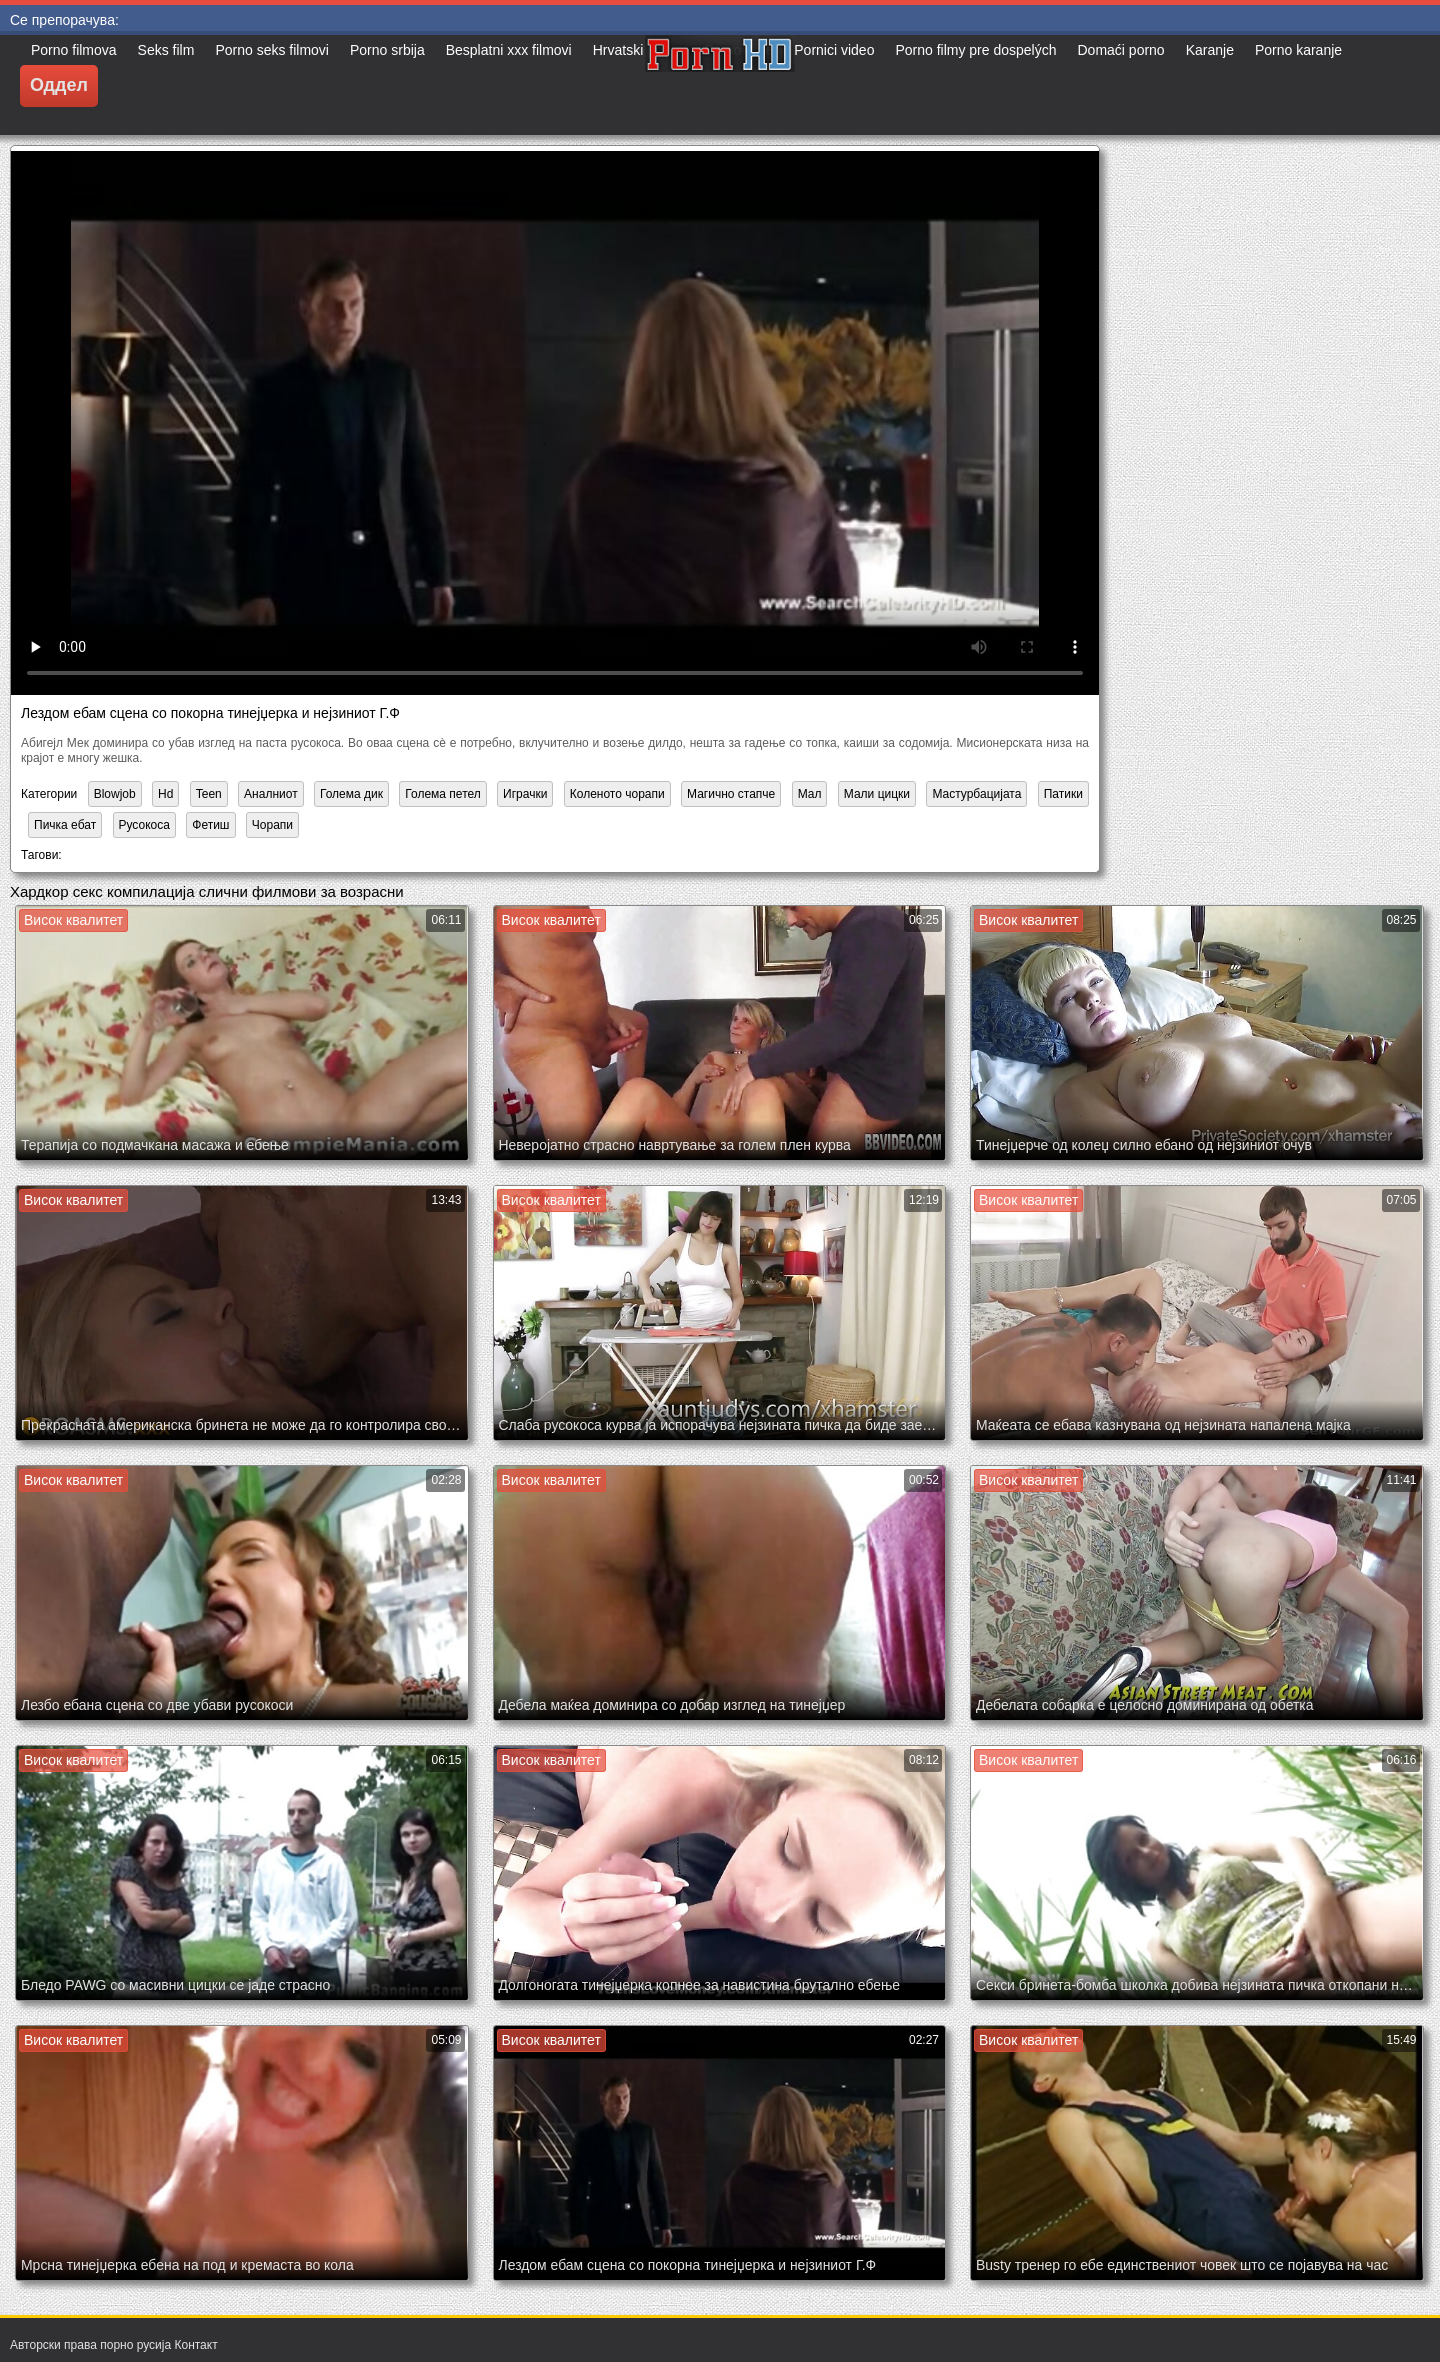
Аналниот (271, 794)
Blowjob (115, 794)
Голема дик (351, 794)
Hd (165, 794)
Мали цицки (877, 794)
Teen (209, 794)
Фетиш (210, 825)
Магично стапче (731, 794)
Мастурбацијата (976, 794)
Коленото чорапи (617, 794)
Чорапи (272, 825)
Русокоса (144, 825)
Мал (810, 794)
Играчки (525, 794)
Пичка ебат (65, 825)
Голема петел (442, 794)
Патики (1063, 794)
